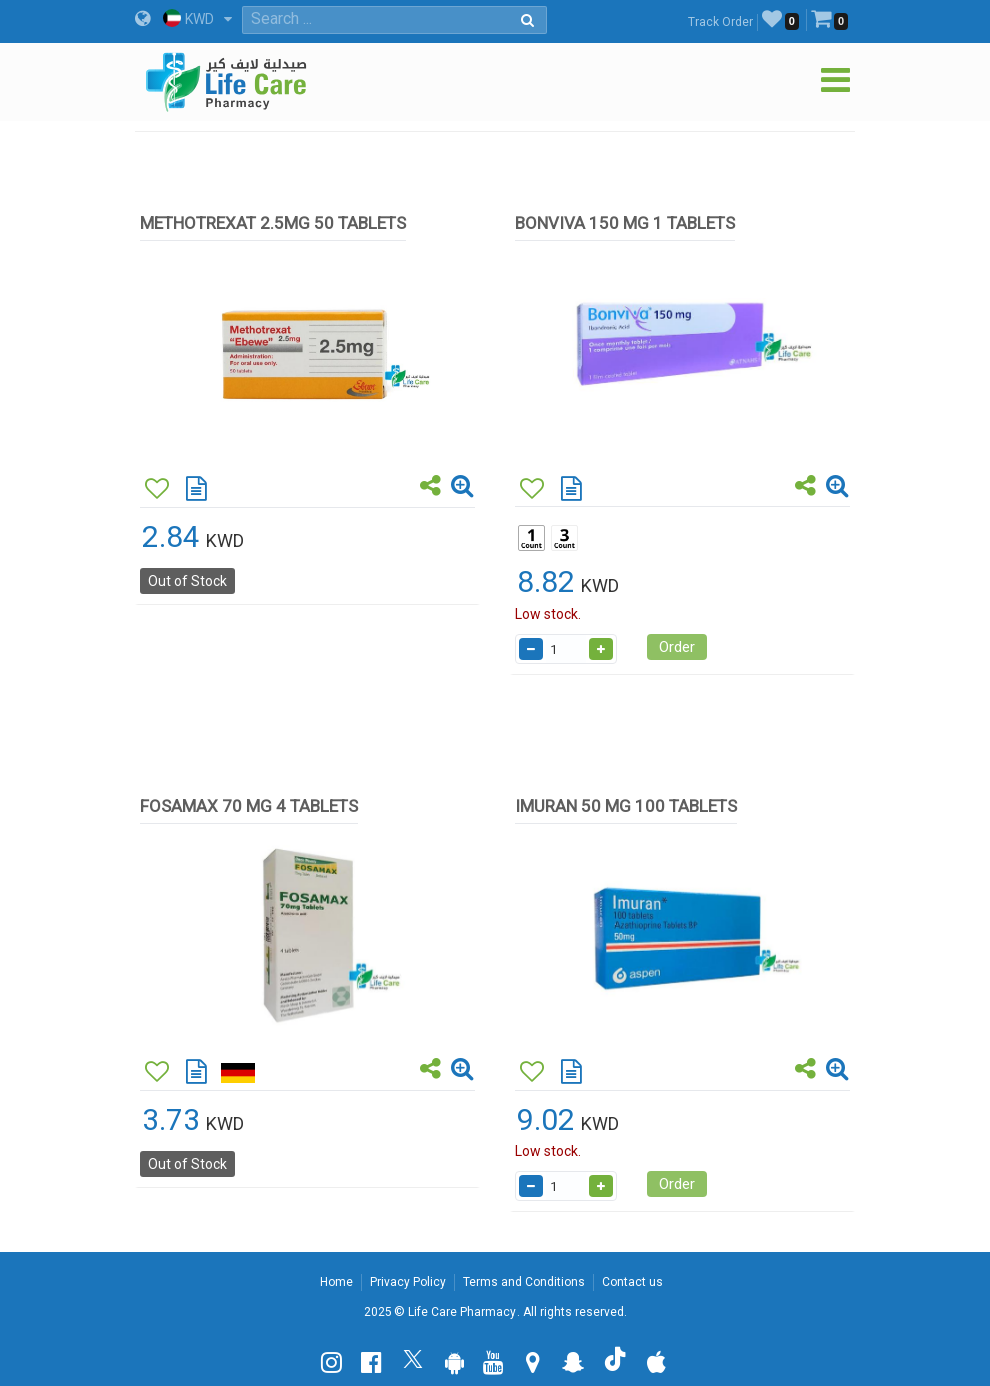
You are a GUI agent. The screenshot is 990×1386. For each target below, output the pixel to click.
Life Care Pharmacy (462, 1312)
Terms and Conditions (524, 1282)
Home (336, 1282)
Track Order (720, 22)
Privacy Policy (408, 1282)
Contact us (632, 1282)
